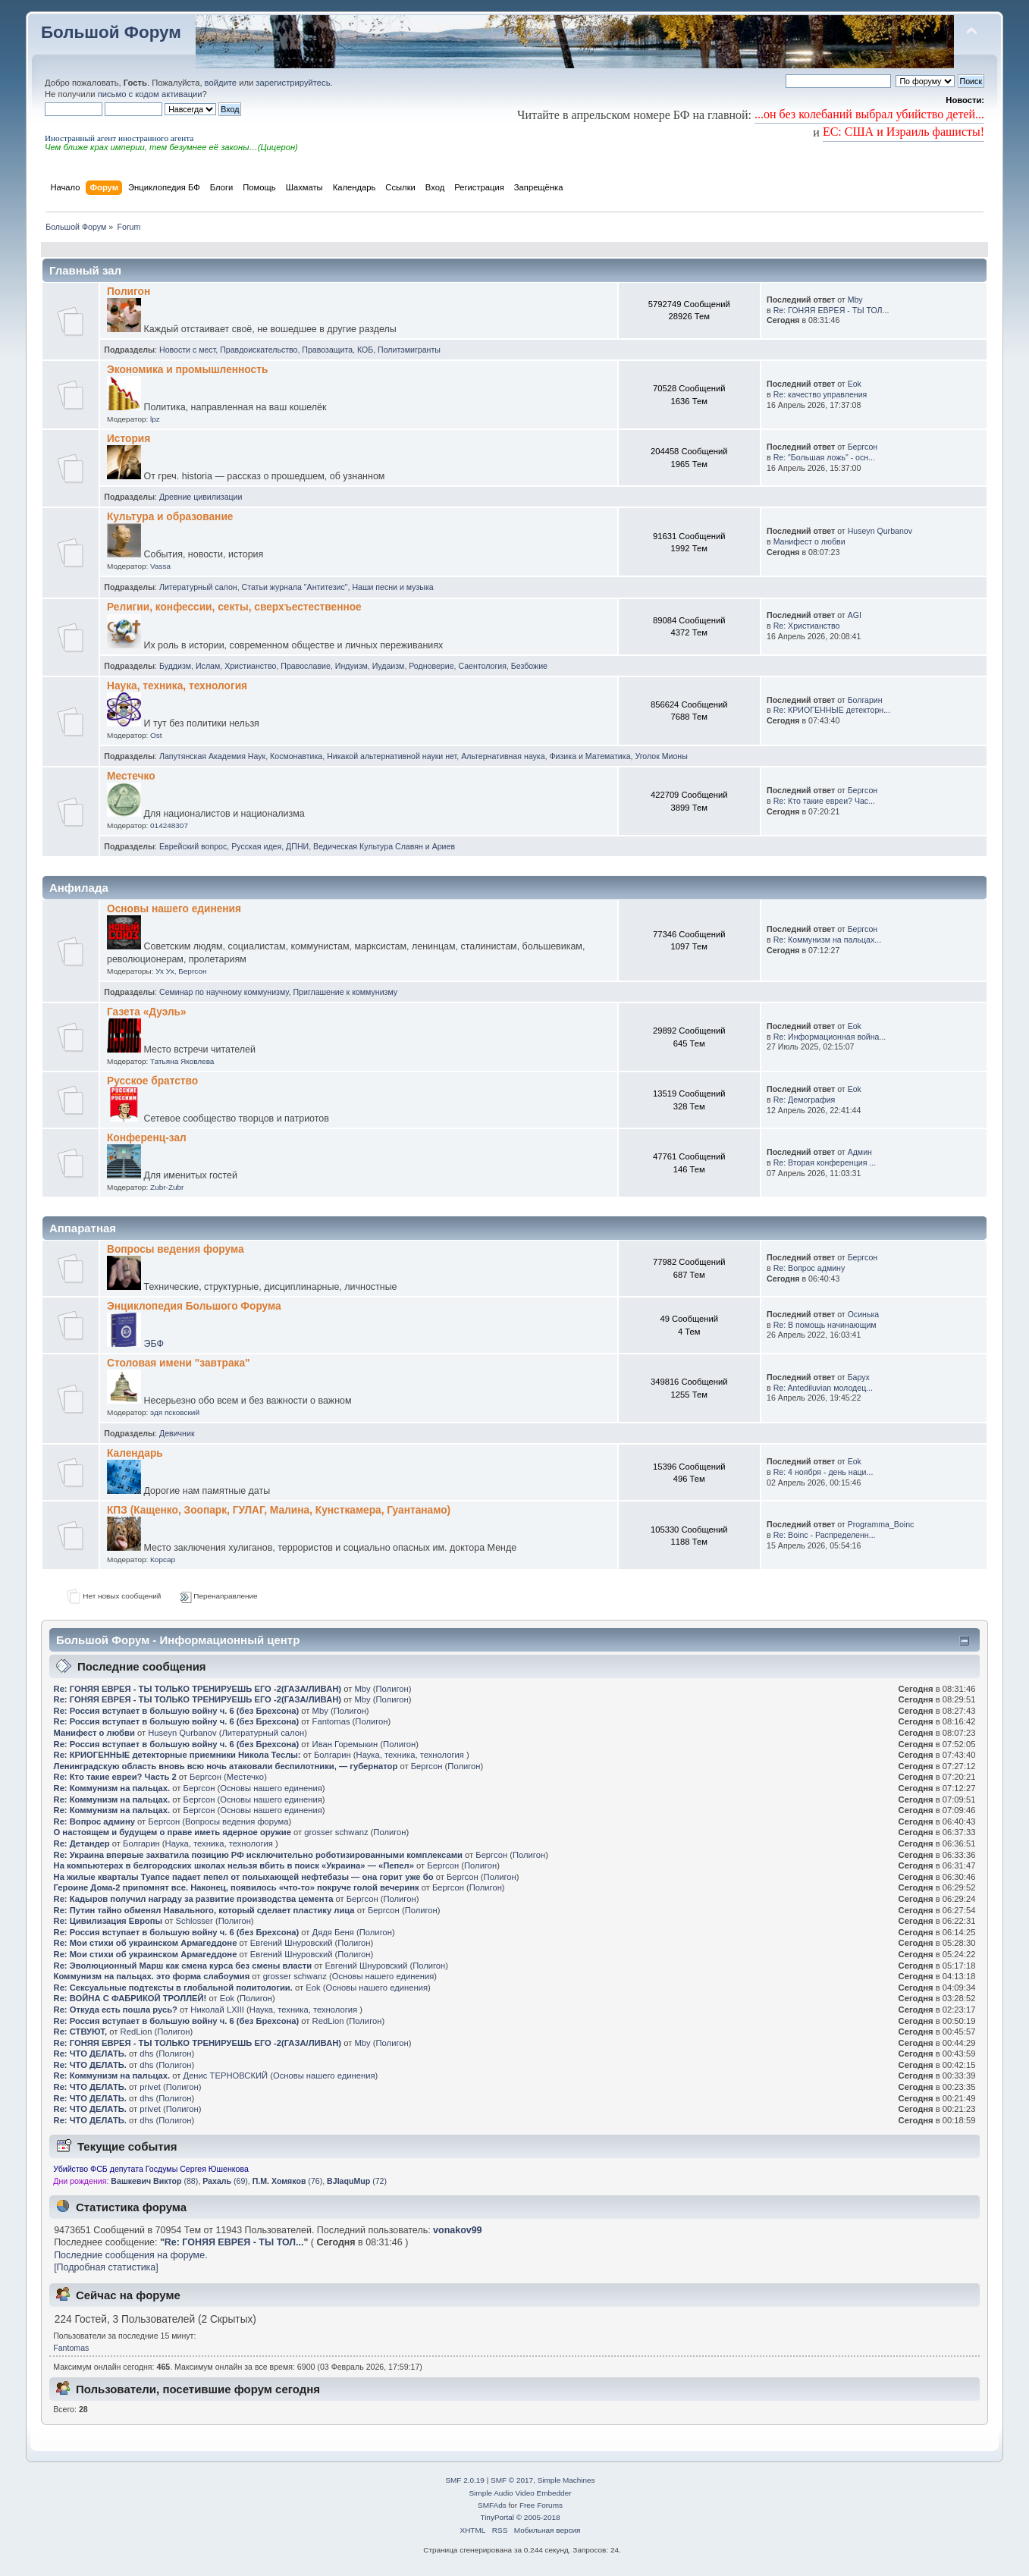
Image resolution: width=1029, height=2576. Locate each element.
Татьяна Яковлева (182, 1061)
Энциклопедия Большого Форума (194, 1306)
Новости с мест (187, 349)
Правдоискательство (258, 349)
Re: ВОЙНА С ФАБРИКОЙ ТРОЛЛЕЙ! (130, 1998)
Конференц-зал (147, 1138)
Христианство (250, 665)
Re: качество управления (820, 394)
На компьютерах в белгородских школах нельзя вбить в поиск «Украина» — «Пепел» (234, 1865)
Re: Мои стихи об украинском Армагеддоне (147, 1942)
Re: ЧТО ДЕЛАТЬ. (90, 2053)
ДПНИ (297, 846)
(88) (154, 2180)
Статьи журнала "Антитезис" (295, 586)
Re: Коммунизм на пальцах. (112, 1788)
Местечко (131, 776)
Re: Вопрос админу (809, 1267)
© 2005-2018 (538, 2517)
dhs (146, 2053)
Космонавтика (296, 756)
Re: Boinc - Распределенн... (824, 1534)
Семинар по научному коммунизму (224, 991)
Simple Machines (566, 2480)
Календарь (135, 1453)
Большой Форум (111, 32)
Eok (854, 383)
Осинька (864, 1314)
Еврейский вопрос (193, 846)
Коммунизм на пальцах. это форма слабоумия (152, 1976)
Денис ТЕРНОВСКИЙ (226, 2075)
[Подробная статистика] (106, 2267)
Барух (859, 1377)
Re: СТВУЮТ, (81, 2031)
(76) (288, 2180)
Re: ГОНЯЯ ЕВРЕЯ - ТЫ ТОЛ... (831, 310)
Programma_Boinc (881, 1524)
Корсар (162, 1559)
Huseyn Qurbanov (880, 530)
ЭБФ (153, 1343)
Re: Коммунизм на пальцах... (827, 939)
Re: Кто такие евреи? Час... (824, 800)
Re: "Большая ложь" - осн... (824, 457)
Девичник (177, 1433)
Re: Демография (804, 1099)
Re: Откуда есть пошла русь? (117, 2009)
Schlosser (194, 1920)
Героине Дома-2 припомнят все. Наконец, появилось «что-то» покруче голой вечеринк (236, 1887)
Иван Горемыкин (345, 1744)
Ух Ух (164, 971)
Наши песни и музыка (392, 586)
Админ (860, 1151)
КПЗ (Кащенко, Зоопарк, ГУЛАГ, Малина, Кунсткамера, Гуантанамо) (278, 1510)
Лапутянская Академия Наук (212, 756)
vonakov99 (457, 2230)
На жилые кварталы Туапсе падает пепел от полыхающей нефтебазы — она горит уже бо (244, 1876)
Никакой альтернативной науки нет (391, 756)
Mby (855, 299)
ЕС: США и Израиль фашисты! (903, 131)
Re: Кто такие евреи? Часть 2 (115, 1776)
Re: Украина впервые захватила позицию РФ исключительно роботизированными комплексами (258, 1854)
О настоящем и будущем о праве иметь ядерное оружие (172, 1832)
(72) (357, 2180)
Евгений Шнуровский (291, 1942)
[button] (51, 128)
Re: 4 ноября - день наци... (823, 1471)
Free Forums (541, 2505)
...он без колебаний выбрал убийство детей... (869, 114)
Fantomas (331, 1721)
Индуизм (351, 665)
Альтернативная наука (502, 756)
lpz (155, 419)
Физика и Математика (590, 756)
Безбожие (529, 665)
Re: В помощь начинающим (825, 1324)
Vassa (160, 566)
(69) (225, 2180)
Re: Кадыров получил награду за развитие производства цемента (194, 1898)
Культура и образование (170, 516)
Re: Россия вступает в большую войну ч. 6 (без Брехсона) (177, 1710)
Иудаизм (388, 665)
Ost (156, 735)
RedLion (328, 2020)
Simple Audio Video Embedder (520, 2493)
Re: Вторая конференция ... (824, 1162)
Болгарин (865, 699)
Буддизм (175, 665)
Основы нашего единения (174, 909)
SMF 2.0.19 (465, 2480)
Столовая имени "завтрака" (178, 1363)
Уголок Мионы (661, 756)
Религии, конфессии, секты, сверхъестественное (234, 607)
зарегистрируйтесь (293, 82)
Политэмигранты (409, 349)
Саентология (482, 665)
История (128, 438)
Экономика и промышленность (187, 369)
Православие (306, 665)
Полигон (128, 291)
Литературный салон (198, 586)
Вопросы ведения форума (175, 1249)
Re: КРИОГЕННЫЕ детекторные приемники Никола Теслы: (177, 1754)
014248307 (169, 825)
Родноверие (431, 665)
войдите (221, 82)
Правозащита (327, 349)
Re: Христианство (806, 625)
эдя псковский (174, 1412)
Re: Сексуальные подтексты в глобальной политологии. (173, 1987)
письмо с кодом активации (150, 94)
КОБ (365, 349)
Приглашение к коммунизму (345, 991)
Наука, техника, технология (177, 686)
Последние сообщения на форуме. (130, 2255)
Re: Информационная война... (829, 1036)
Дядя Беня (333, 1932)
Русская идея (256, 846)
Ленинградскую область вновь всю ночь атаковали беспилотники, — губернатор (226, 1766)
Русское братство (152, 1081)
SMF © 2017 (512, 2480)
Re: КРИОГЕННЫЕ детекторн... (831, 709)
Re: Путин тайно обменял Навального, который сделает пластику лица (204, 1910)
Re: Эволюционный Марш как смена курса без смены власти (183, 1965)
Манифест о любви (809, 541)
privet (150, 2086)
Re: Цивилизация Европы (108, 1920)
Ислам (208, 665)
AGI (854, 615)
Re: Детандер (82, 1843)
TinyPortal (497, 2517)
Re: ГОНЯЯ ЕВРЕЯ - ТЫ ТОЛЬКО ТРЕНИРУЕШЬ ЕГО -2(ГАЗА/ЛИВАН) (198, 1688)
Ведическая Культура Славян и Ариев (384, 846)
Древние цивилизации (200, 496)
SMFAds (492, 2505)
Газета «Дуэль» (147, 1012)
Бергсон (863, 446)
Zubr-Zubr (167, 1187)
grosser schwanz (336, 1832)
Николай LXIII (217, 2009)
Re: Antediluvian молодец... (823, 1387)
